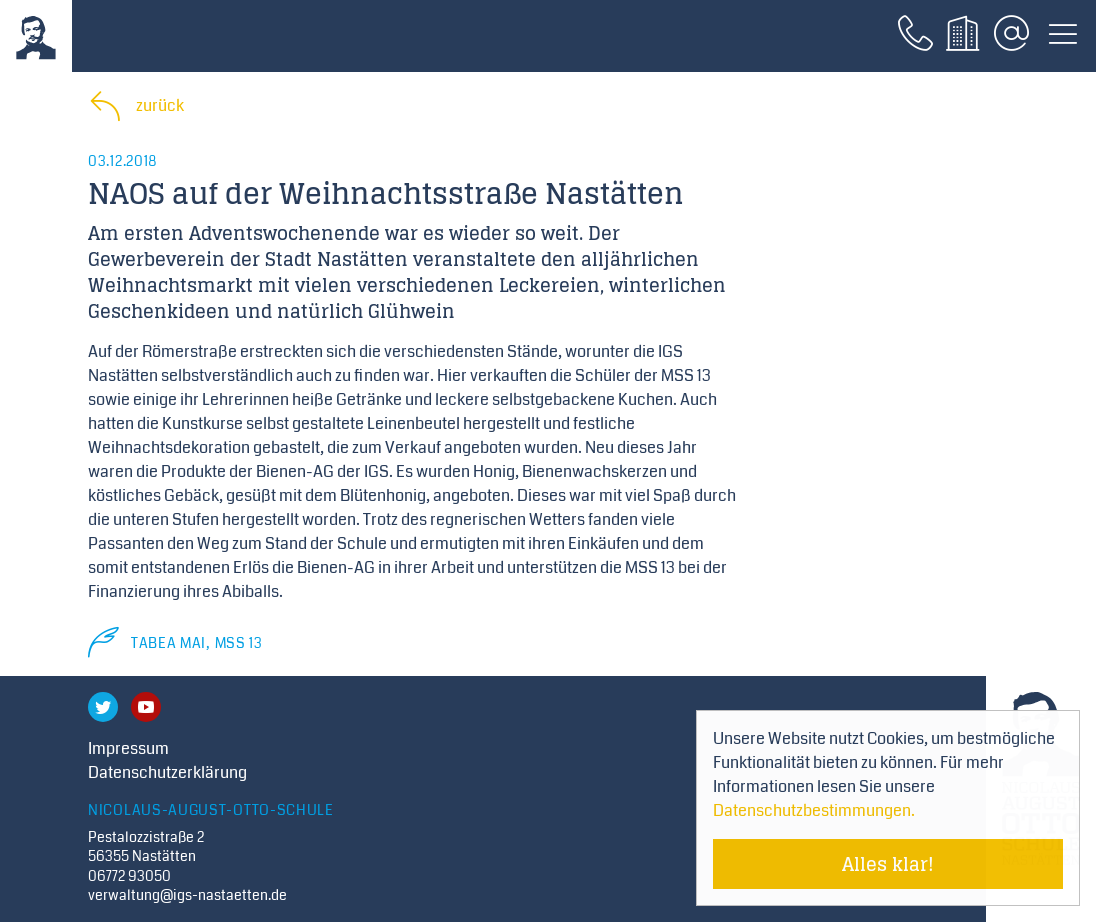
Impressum (128, 748)
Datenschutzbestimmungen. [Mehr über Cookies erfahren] (814, 810)
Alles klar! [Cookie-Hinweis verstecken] (888, 864)
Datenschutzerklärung (167, 772)
